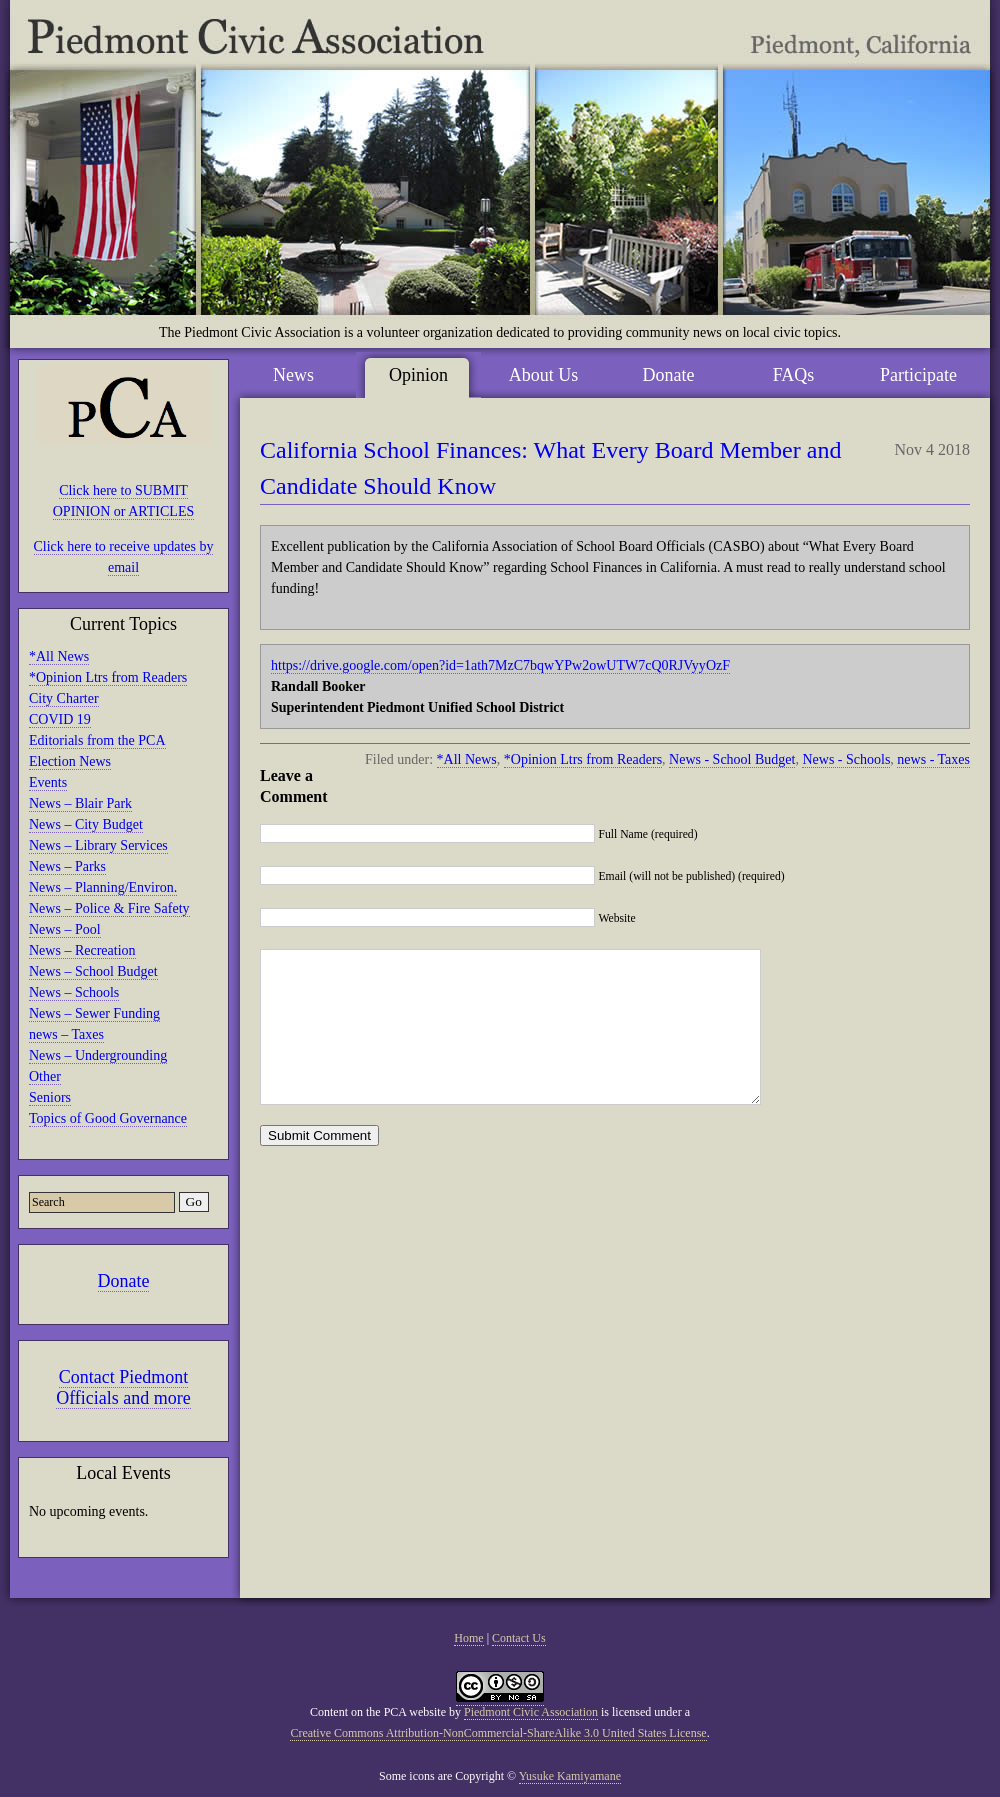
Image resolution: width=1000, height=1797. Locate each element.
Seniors (50, 1097)
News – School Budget (93, 971)
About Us (544, 375)
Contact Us (519, 1638)
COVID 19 (60, 719)
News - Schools (846, 759)
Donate (124, 1281)
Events (48, 782)
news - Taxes (933, 759)
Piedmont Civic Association (531, 1712)
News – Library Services (98, 845)
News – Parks (67, 866)
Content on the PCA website (378, 1712)
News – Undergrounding (98, 1055)
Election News (70, 761)
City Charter (64, 698)
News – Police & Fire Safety (109, 908)
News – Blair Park (80, 803)
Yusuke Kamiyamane (570, 1776)
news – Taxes (66, 1034)
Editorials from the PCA (97, 740)
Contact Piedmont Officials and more (123, 1387)
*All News (59, 656)
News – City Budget (86, 824)
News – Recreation (82, 950)
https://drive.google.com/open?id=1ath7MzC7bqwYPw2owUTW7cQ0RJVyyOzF (500, 665)
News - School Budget (732, 759)
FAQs (794, 375)
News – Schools (74, 992)
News (293, 375)
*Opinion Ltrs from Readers (108, 677)
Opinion (418, 375)
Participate (918, 375)
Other (45, 1076)
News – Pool (65, 929)
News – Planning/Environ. (103, 887)
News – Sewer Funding (94, 1013)
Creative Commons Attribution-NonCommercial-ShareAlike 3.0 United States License (498, 1733)
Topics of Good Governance (108, 1118)
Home (468, 1638)
